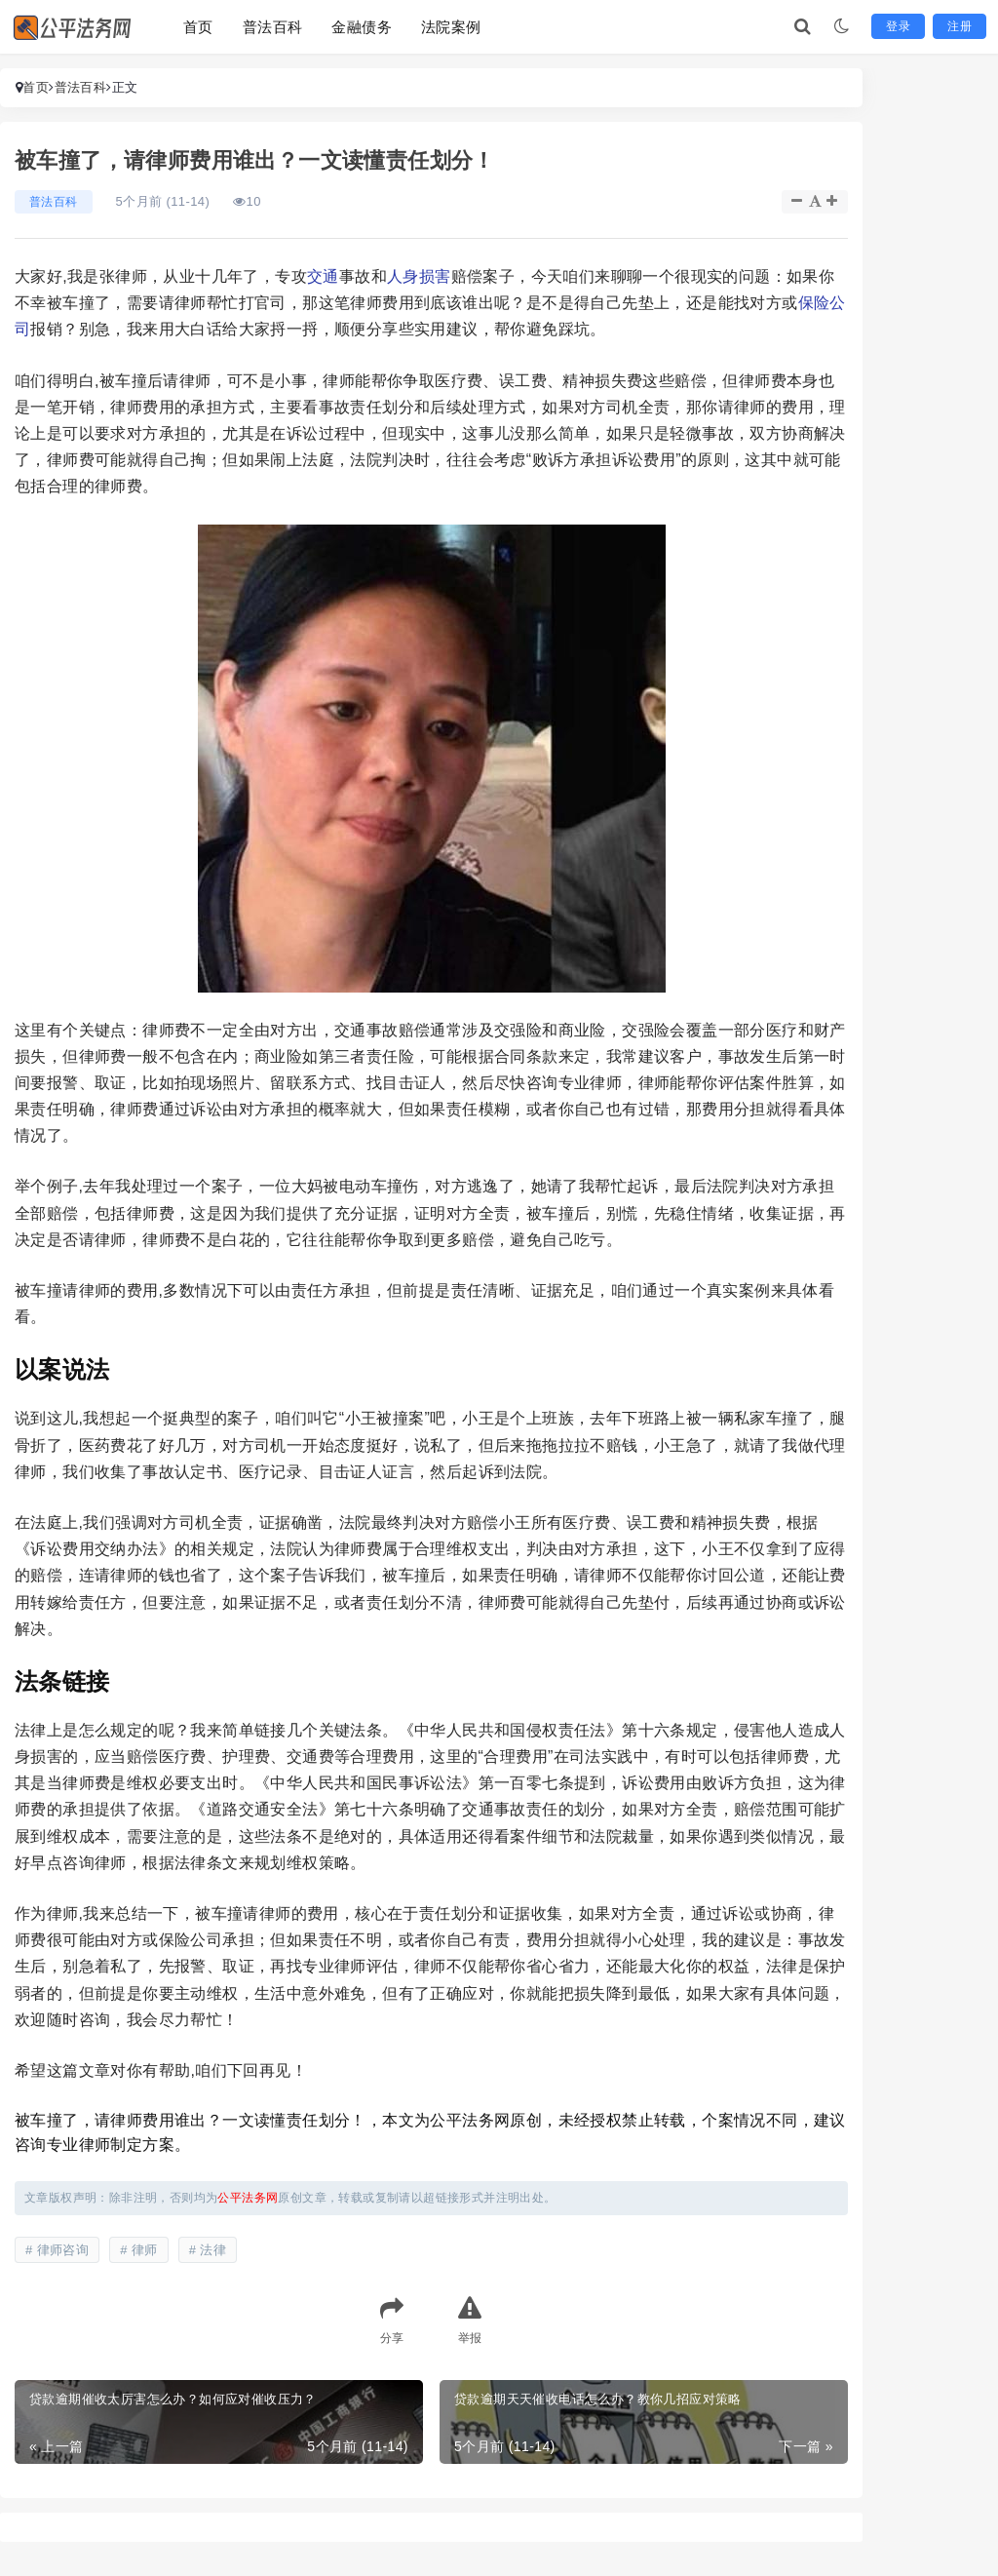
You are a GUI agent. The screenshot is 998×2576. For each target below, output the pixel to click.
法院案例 (451, 27)
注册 (959, 26)
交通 (323, 276)
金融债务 (361, 27)
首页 (198, 27)
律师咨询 (63, 2250)
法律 (213, 2250)
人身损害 (419, 276)
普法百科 (273, 27)
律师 (145, 2250)
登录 (898, 26)
